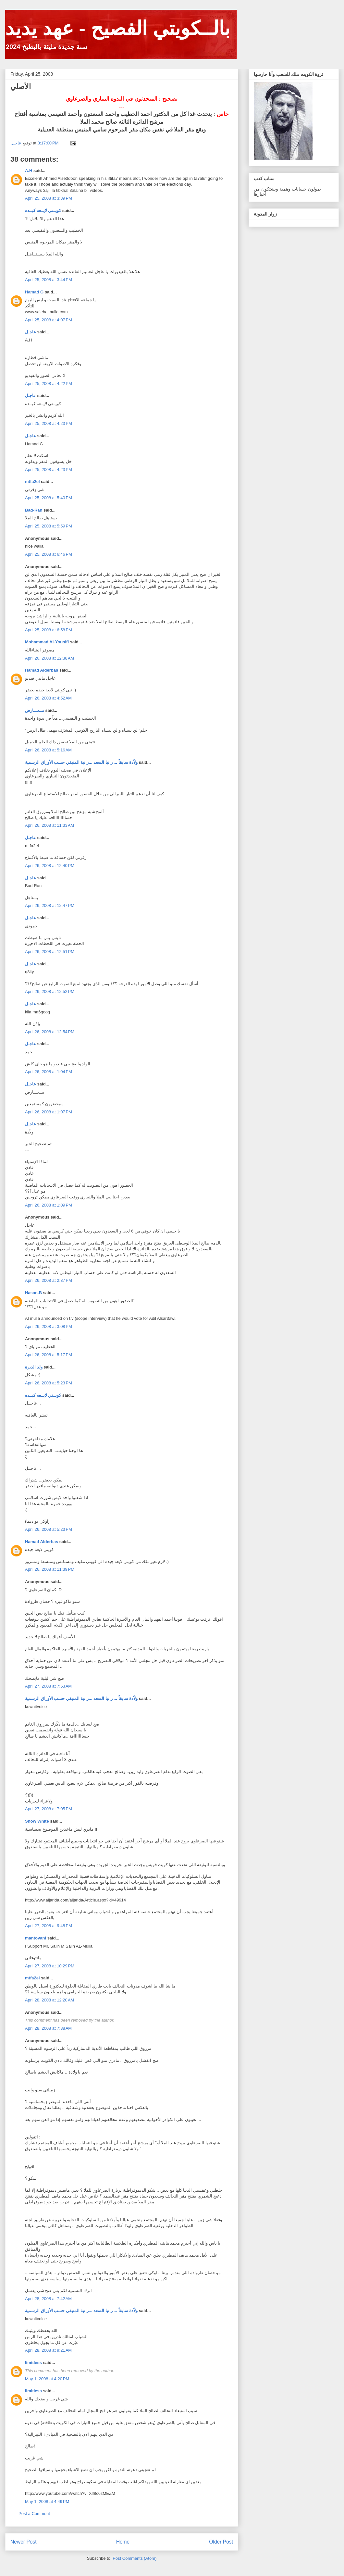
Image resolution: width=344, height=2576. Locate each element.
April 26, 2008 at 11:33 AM (49, 825)
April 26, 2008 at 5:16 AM (48, 750)
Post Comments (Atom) (134, 2558)
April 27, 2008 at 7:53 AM (48, 1686)
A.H (28, 170)
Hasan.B (33, 1292)
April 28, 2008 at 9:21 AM (48, 2350)
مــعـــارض (34, 710)
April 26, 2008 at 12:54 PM (49, 1031)
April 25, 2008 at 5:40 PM (48, 497)
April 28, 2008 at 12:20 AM (49, 2000)
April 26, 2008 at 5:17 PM (48, 1354)
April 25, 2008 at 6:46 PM (48, 554)
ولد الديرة (34, 1367)
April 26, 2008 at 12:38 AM (49, 658)
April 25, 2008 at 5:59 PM (48, 526)
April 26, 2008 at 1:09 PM (48, 1205)
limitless (33, 2362)
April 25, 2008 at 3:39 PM (48, 198)
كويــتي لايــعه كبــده (43, 210)
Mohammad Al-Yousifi (47, 641)
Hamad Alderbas (41, 670)
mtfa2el (32, 481)
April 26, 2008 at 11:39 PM (49, 1569)
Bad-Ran (33, 510)
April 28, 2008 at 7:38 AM (48, 2028)
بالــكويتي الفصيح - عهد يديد (117, 28)
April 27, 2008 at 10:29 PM (49, 1965)
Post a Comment (34, 2513)
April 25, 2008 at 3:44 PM (48, 279)
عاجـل (30, 331)
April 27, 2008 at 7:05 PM (48, 1808)
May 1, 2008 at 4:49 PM (47, 2501)
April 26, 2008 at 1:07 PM (48, 1111)
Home (123, 2542)
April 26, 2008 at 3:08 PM (48, 1326)
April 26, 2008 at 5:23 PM (48, 1383)
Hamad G (34, 292)
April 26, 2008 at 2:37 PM (48, 1280)
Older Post (221, 2542)
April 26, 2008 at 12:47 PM (49, 905)
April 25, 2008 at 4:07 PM (48, 319)
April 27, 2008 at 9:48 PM (48, 1925)
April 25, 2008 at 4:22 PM (48, 383)
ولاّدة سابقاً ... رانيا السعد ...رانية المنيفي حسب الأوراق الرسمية (81, 762)
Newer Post (23, 2542)
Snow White (37, 1821)
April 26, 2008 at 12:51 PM (49, 951)
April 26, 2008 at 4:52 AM (48, 698)
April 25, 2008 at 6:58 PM (48, 629)
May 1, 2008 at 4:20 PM (47, 2378)
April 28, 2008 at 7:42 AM (48, 2298)
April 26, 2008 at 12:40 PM (49, 865)
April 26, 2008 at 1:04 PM (48, 1071)
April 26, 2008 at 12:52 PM (49, 991)
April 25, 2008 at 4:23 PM (48, 423)
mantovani (35, 1938)
